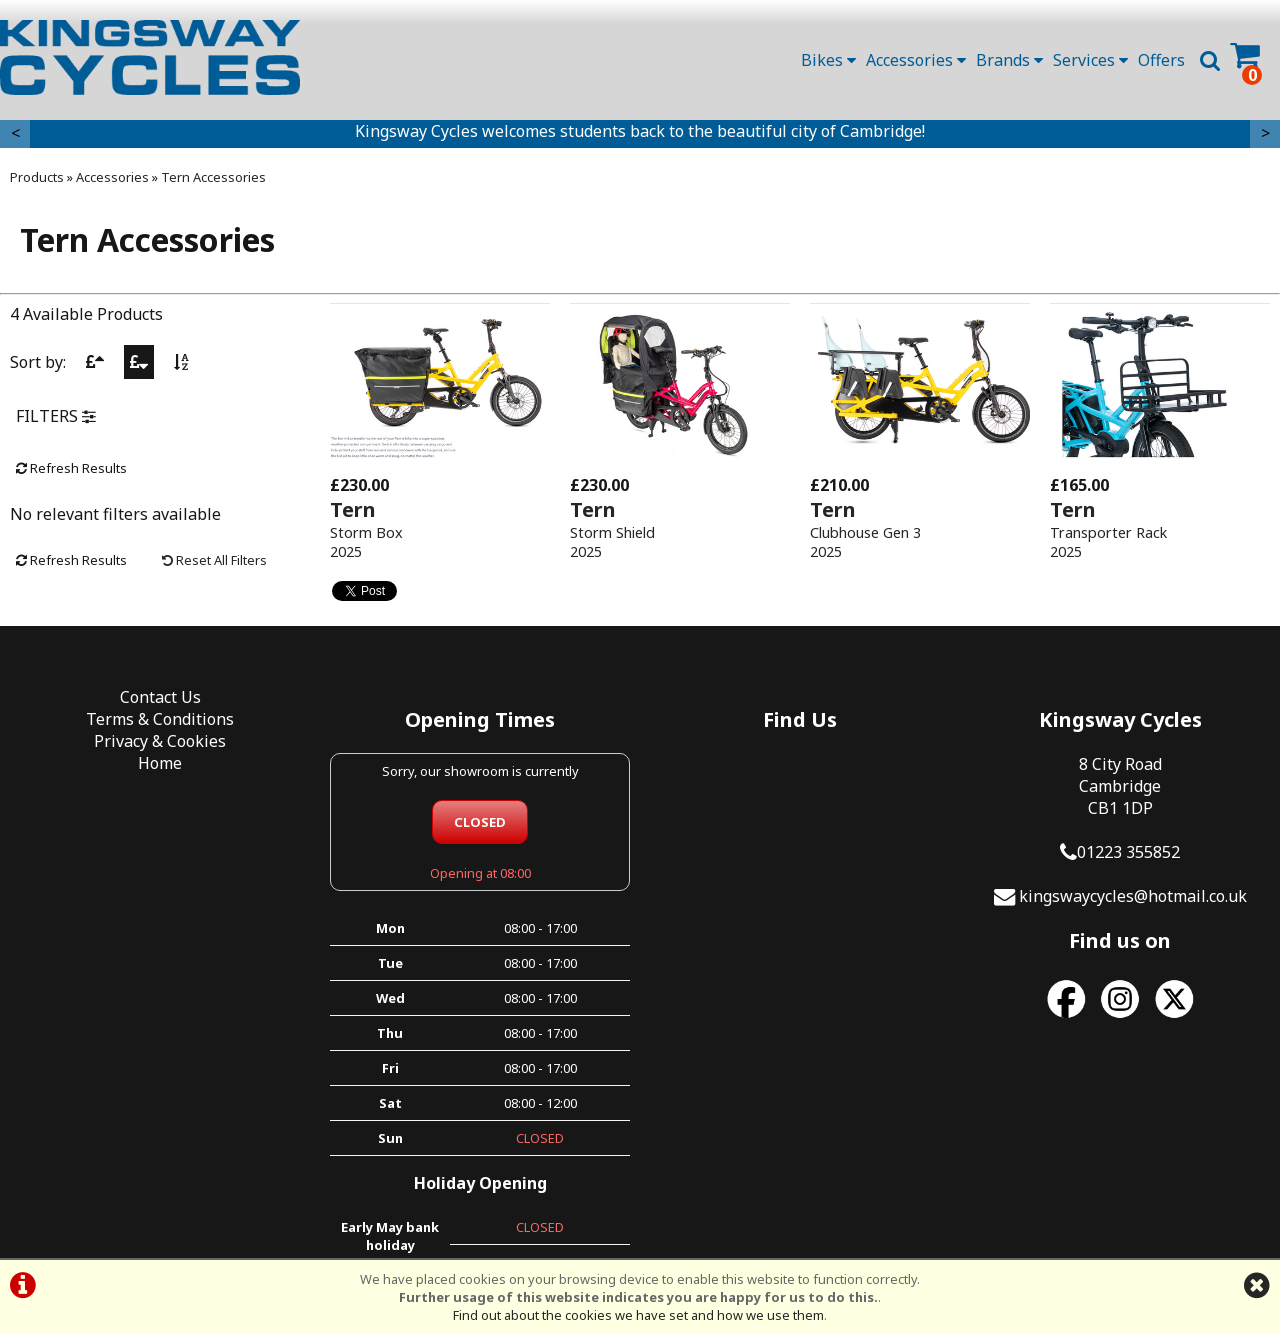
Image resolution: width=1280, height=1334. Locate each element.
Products (37, 177)
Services (1090, 60)
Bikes (828, 60)
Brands (1009, 60)
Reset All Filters (214, 560)
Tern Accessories (213, 177)
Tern (353, 509)
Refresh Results (71, 468)
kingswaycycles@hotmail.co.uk (1133, 896)
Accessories (916, 60)
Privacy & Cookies (160, 741)
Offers (1161, 60)
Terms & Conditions (160, 719)
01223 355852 (1128, 852)
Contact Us (160, 697)
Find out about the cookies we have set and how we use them (638, 1315)
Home (160, 763)
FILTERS (56, 416)
